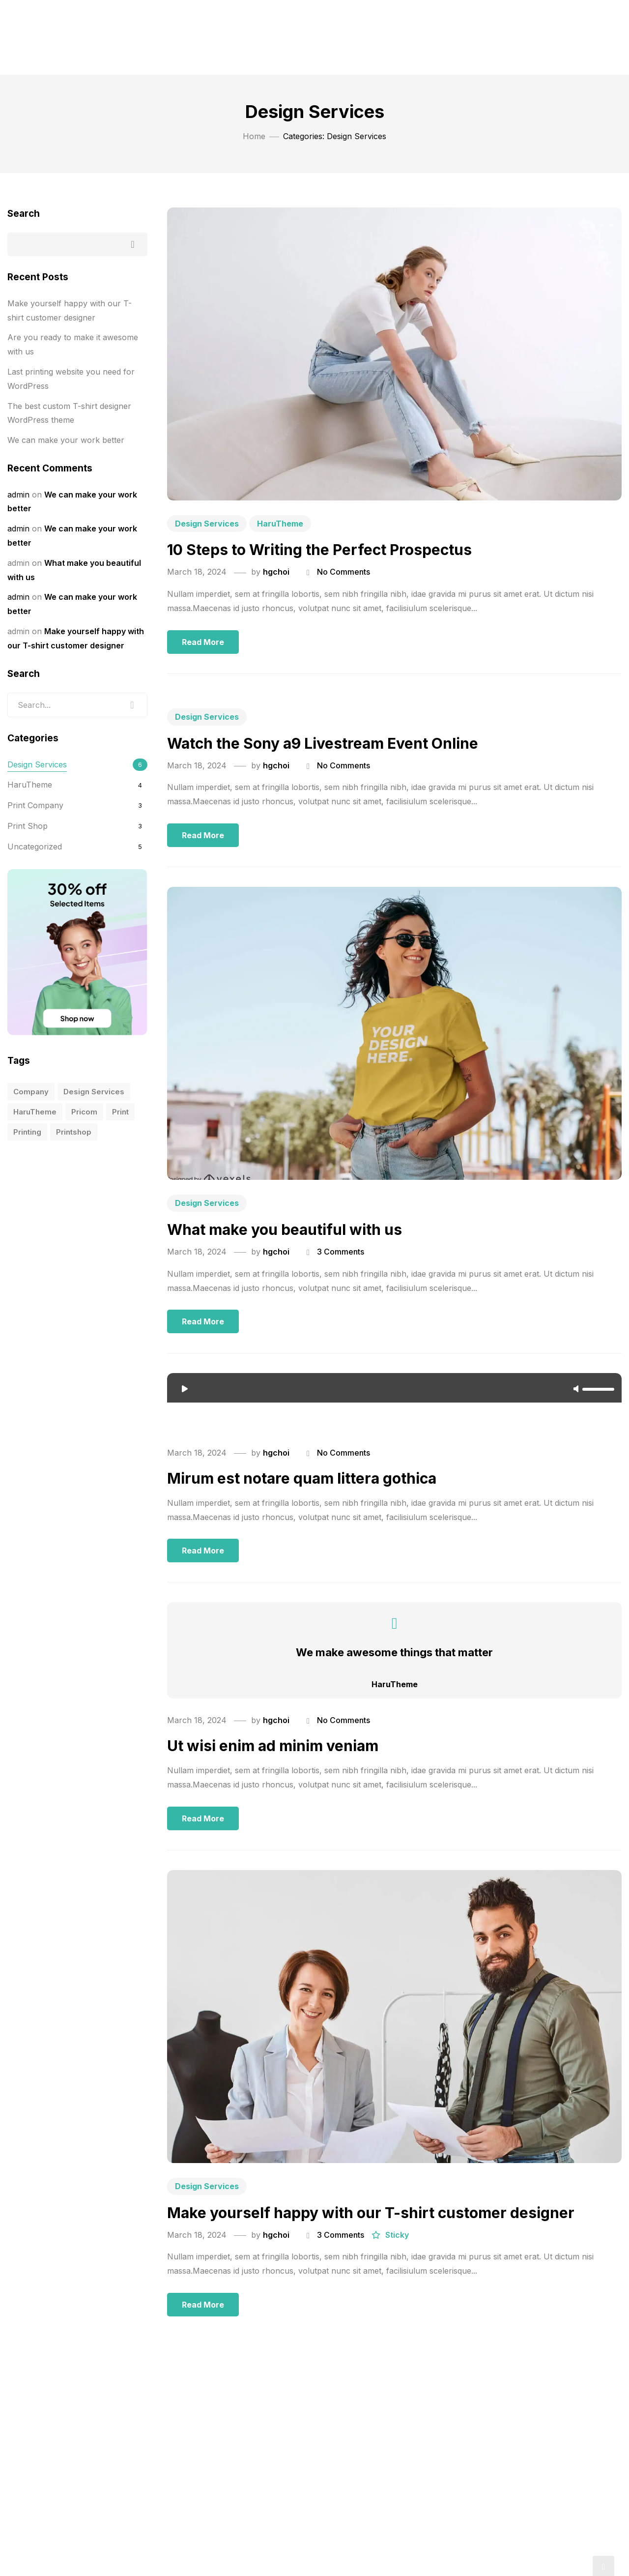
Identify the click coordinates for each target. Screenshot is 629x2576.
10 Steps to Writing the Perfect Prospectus (319, 549)
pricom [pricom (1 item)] (84, 1111)
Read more (203, 642)
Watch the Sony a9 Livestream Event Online (322, 743)
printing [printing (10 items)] (27, 1132)
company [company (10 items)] (31, 1091)
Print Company (35, 805)
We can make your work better (65, 440)
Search (23, 213)
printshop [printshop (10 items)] (73, 1132)
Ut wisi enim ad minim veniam (272, 1746)
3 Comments (340, 1252)
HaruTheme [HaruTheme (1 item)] (35, 1111)
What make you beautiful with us (284, 1229)
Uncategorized (34, 846)
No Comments (343, 572)
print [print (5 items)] (120, 1111)
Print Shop (27, 826)
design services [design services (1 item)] (93, 1091)
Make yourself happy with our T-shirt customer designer (370, 2213)
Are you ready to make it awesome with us (72, 344)
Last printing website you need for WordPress (71, 379)
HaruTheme (280, 523)
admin (18, 494)
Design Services (207, 523)
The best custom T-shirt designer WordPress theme (69, 413)
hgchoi (276, 572)
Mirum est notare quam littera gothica (301, 1478)
